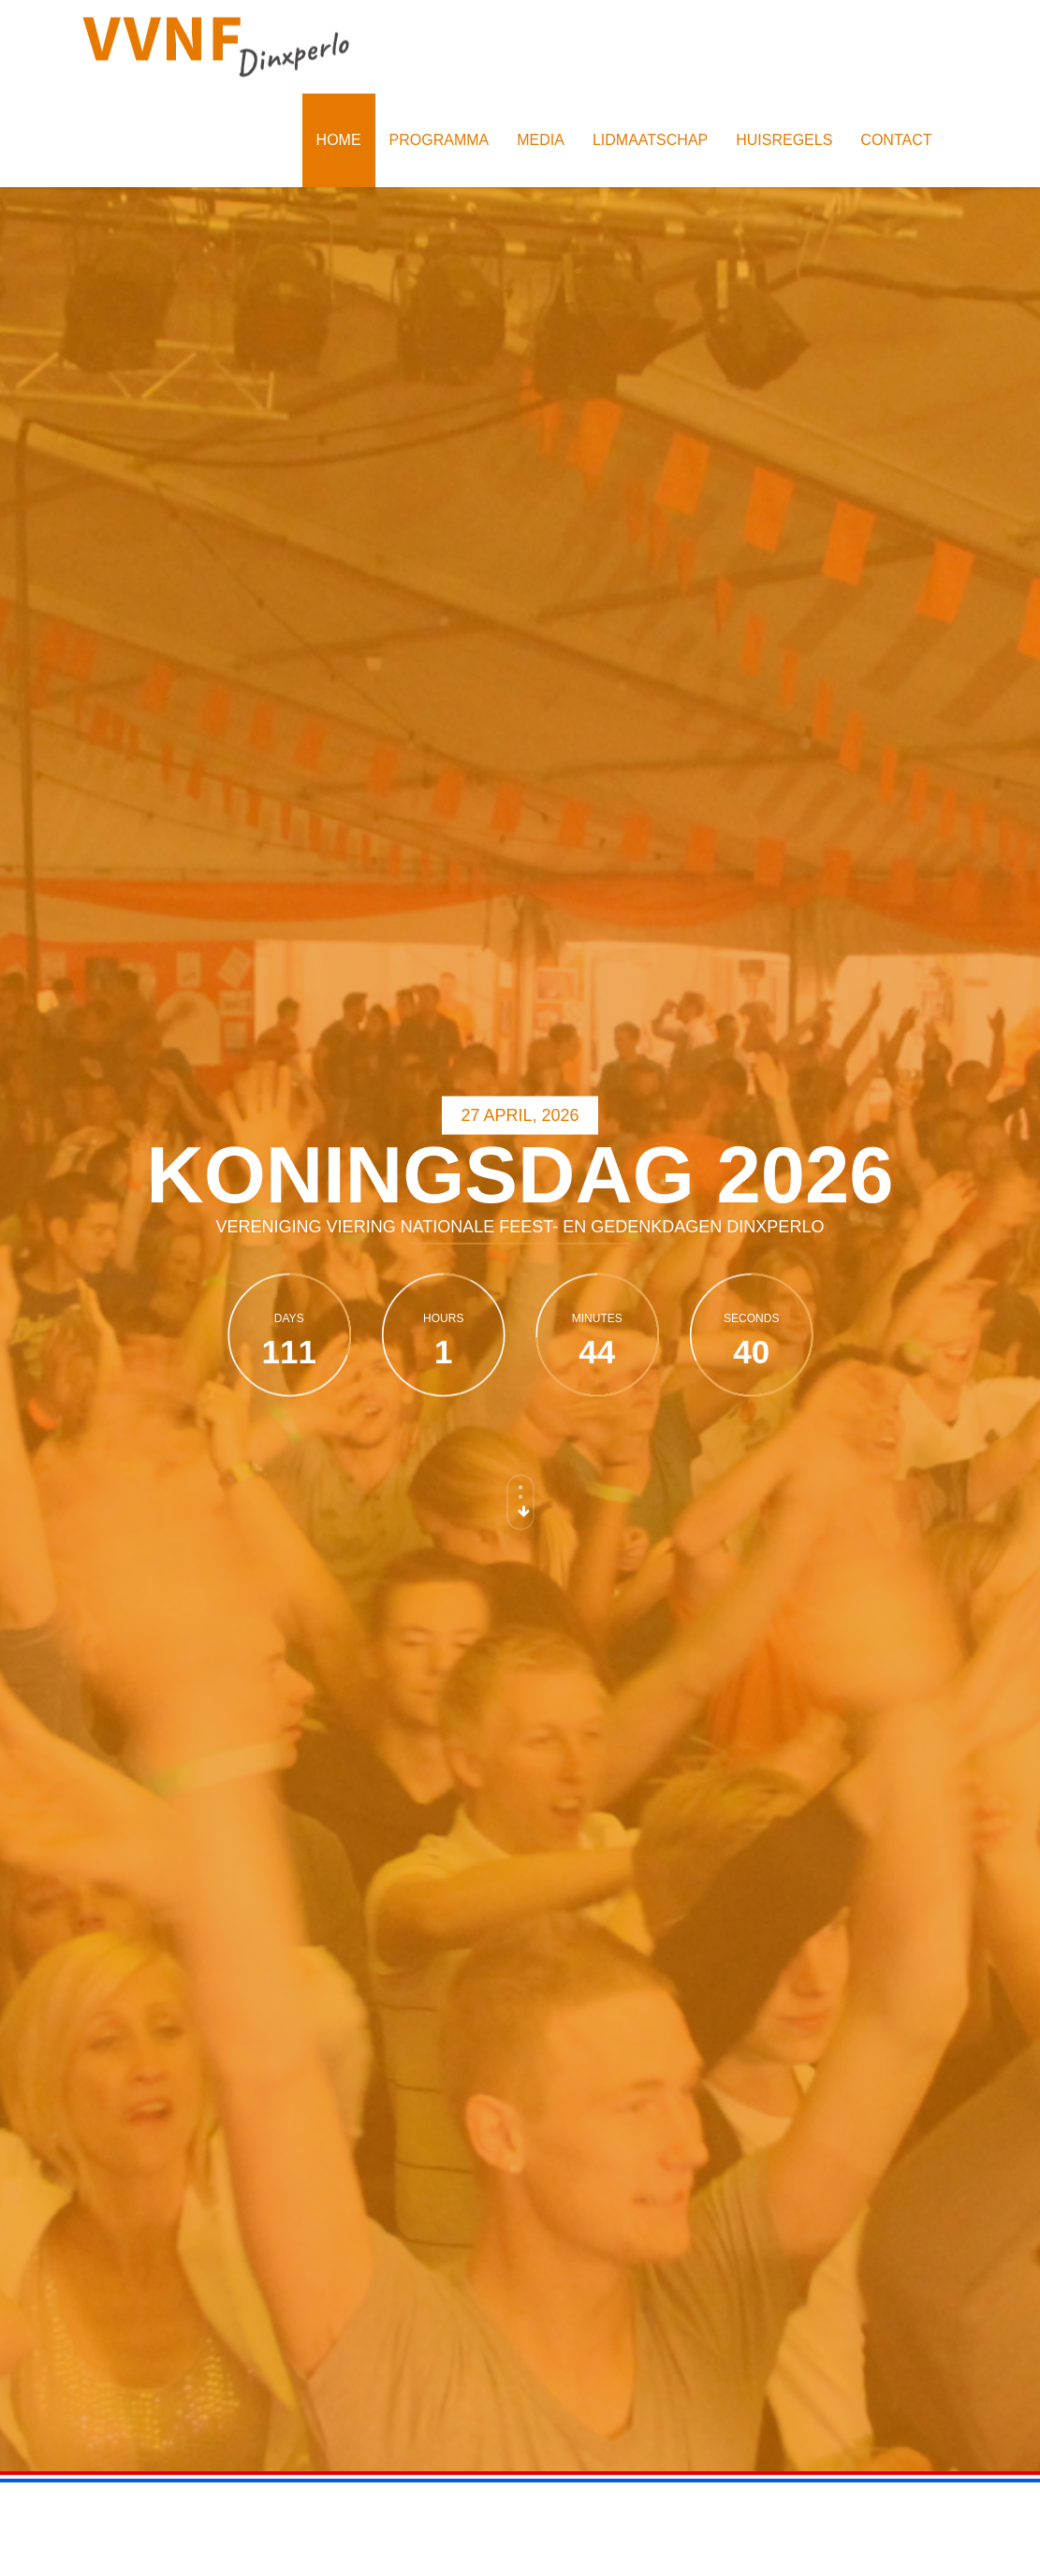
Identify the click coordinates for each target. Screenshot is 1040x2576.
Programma (439, 140)
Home (338, 140)
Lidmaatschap (650, 140)
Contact (895, 140)
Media (540, 140)
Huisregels (784, 140)
